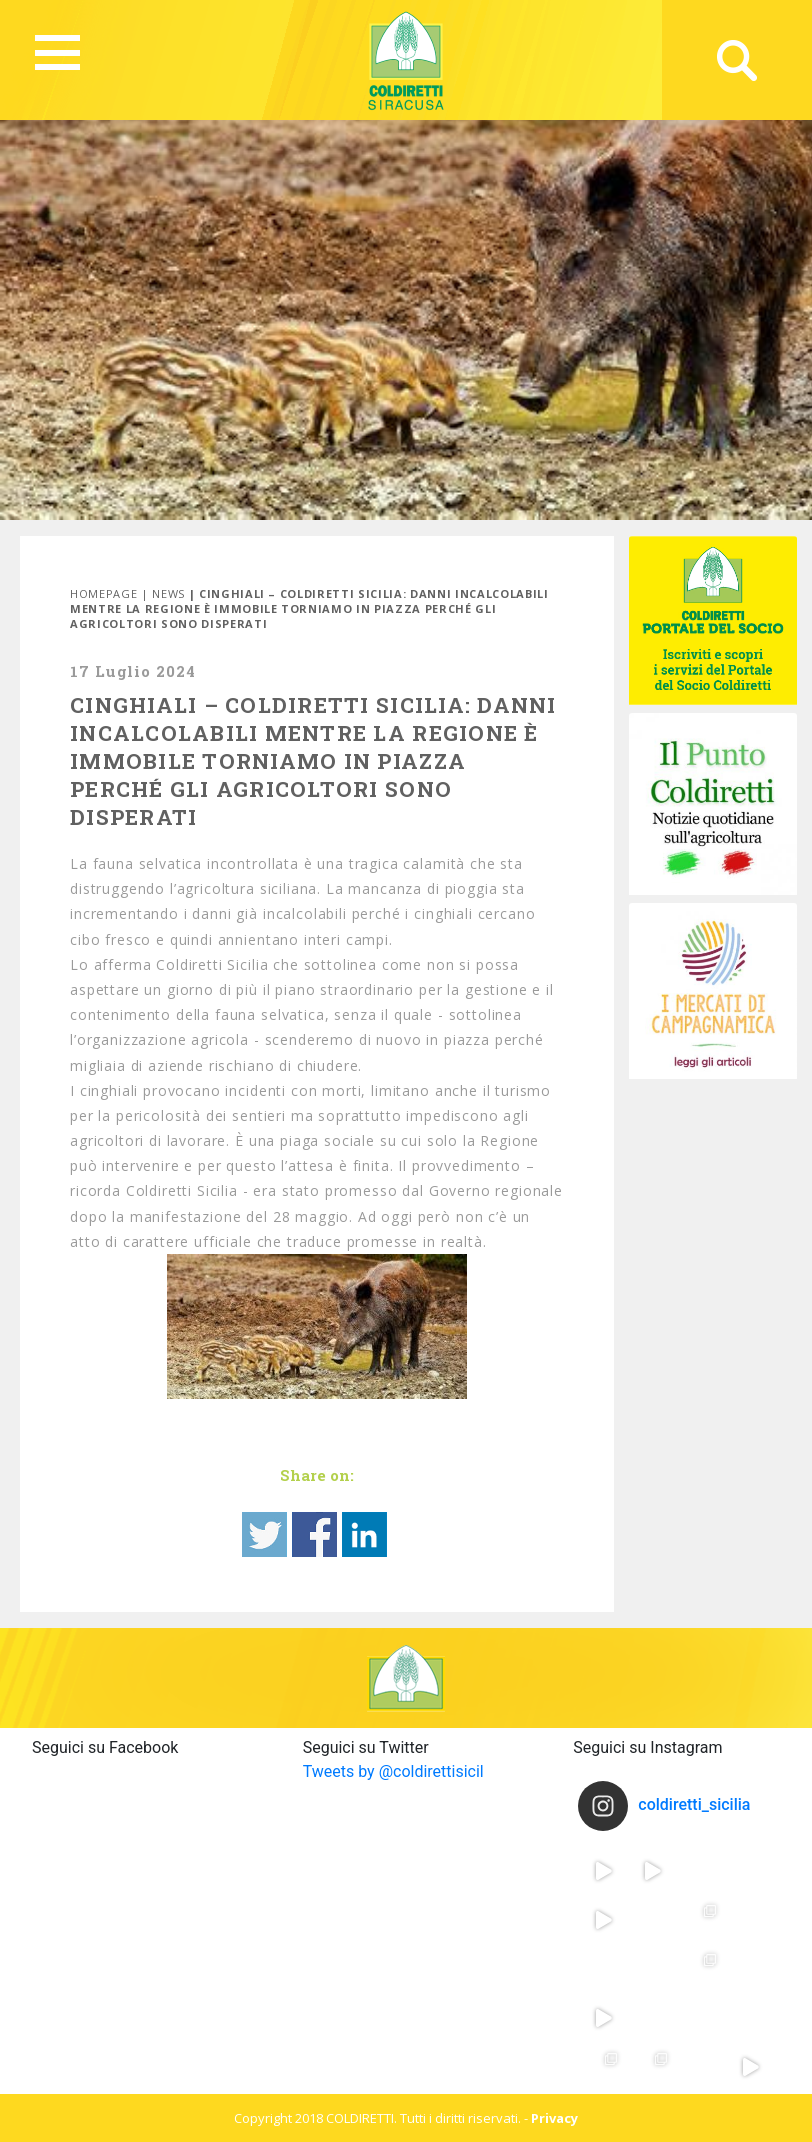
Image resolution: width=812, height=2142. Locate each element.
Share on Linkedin (364, 1534)
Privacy (554, 2118)
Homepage (103, 593)
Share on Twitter (264, 1534)
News (168, 593)
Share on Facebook (314, 1534)
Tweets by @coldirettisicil (393, 1771)
